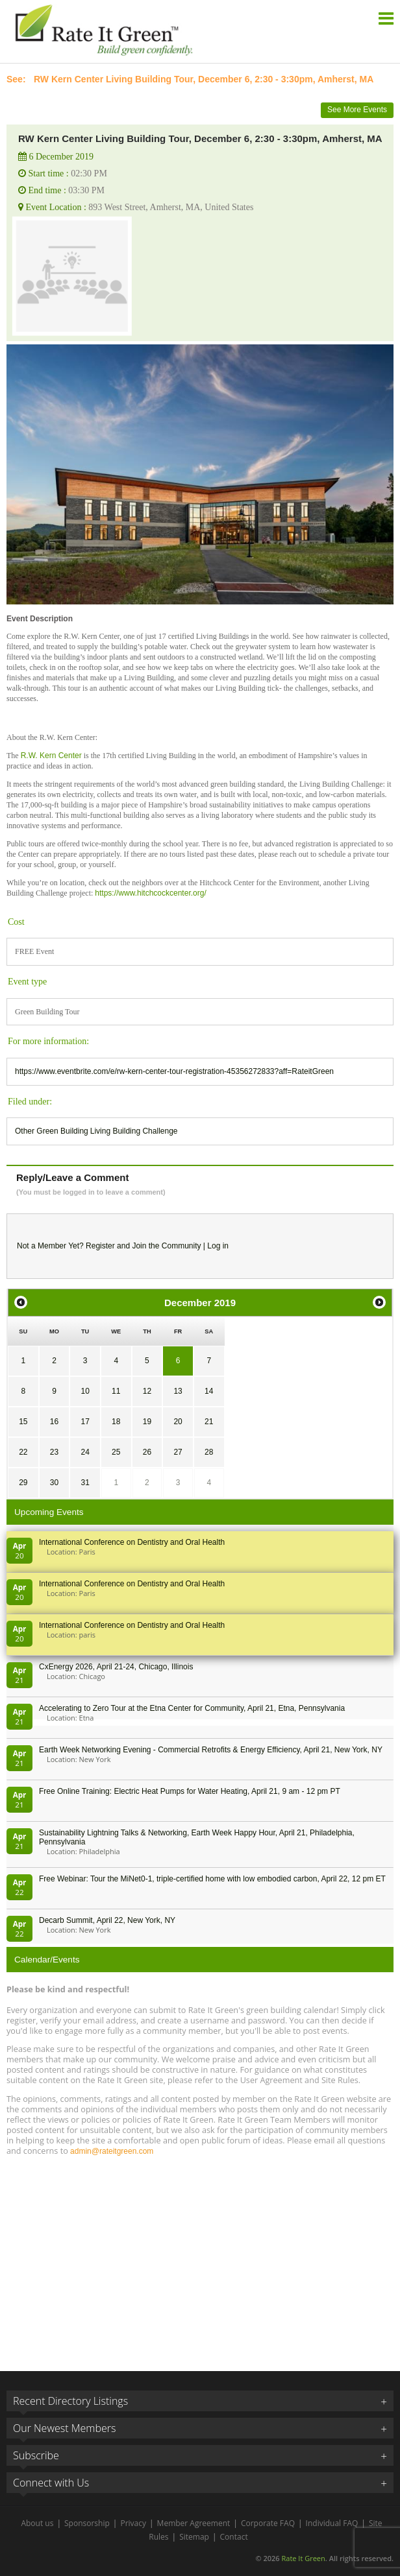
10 (85, 1391)
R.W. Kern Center (51, 755)
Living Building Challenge (134, 1131)
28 (209, 1452)
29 (23, 1482)
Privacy (133, 2523)
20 (177, 1421)
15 (23, 1421)
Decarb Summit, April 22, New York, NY (107, 1920)
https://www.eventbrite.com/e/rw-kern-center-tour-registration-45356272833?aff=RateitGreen (174, 1071)
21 (209, 1421)
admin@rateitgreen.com (111, 2151)
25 (116, 1452)
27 (177, 1452)
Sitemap (194, 2536)
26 (147, 1452)
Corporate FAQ (268, 2523)
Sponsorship (87, 2523)
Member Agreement (194, 2523)
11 (116, 1391)
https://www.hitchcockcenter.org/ (150, 893)
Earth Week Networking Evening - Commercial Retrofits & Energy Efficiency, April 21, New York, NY (210, 1749)
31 (85, 1482)
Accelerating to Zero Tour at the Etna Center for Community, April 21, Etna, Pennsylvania (192, 1708)
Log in (218, 1245)
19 (147, 1421)
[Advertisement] (200, 2257)
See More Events (357, 109)
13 (177, 1391)
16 (54, 1421)
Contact (234, 2536)
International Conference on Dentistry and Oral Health (132, 1542)
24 (85, 1452)
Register (100, 1245)
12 (147, 1391)
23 (54, 1452)
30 (54, 1482)
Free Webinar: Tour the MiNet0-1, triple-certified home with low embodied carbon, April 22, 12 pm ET (212, 1878)
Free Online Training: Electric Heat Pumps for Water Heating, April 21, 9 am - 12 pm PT (189, 1791)
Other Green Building (51, 1131)
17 (85, 1421)
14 (209, 1391)
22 (23, 1452)
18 (116, 1421)
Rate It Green (303, 2558)
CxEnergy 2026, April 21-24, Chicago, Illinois (116, 1666)
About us (37, 2523)
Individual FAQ (332, 2523)
